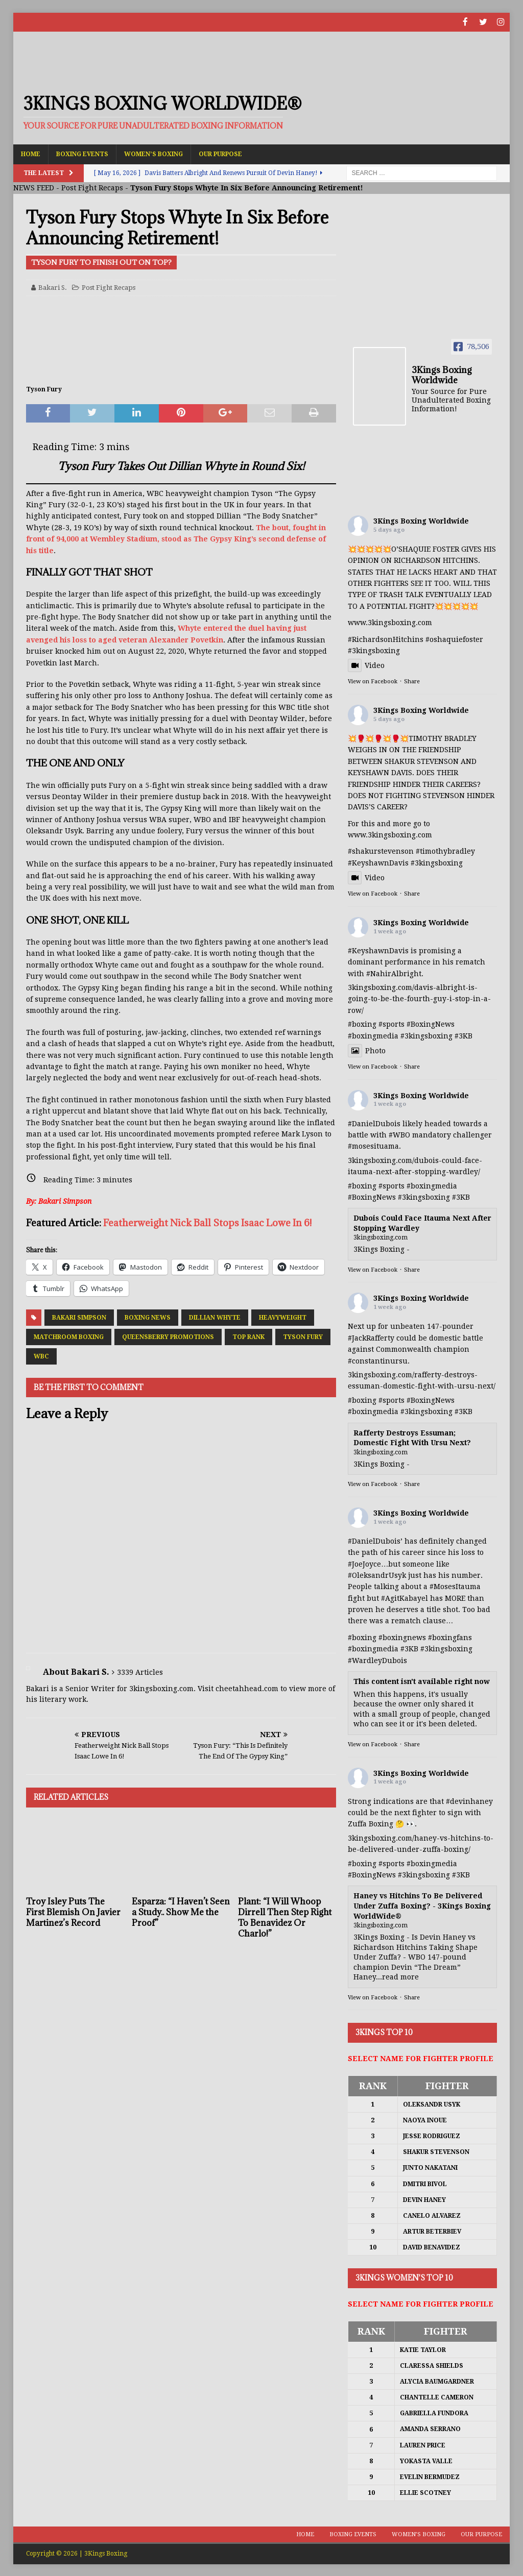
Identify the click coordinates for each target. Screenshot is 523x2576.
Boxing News (148, 1317)
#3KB (463, 1035)
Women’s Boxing (153, 153)
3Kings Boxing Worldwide (421, 520)
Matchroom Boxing (69, 1336)
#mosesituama (373, 1146)
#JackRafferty (371, 1337)
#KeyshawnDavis (378, 862)
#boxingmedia (373, 1035)
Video (366, 665)
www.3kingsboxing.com (390, 622)
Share (412, 681)
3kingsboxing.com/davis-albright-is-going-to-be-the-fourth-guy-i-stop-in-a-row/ (419, 997)
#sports (391, 1024)
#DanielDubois (374, 1123)
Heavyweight (282, 1317)
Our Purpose (220, 153)
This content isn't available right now (421, 1681)
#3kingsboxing (374, 650)
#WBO (399, 1134)
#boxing (362, 1024)
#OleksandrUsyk (377, 1574)
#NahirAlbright (393, 973)
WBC (41, 1355)
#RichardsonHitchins (385, 638)
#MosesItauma (455, 1586)
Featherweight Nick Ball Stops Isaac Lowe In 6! (207, 1222)
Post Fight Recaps (92, 187)
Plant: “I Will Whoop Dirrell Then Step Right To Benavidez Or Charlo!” (284, 1916)
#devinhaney (469, 1800)
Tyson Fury (303, 1336)
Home (30, 153)
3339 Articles (140, 1671)
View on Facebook (372, 681)
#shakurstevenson (381, 851)
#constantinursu (378, 1360)
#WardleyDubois (377, 1659)
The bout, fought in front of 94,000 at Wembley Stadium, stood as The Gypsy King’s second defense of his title (176, 538)
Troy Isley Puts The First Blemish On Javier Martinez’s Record (73, 1911)
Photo (367, 1050)
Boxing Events (82, 153)
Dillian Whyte (215, 1317)
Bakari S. (52, 286)
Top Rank (248, 1336)
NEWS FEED (33, 187)
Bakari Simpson (79, 1317)
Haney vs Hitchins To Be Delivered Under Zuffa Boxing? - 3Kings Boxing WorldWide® (422, 1905)
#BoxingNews (431, 1024)
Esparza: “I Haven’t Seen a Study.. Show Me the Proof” (181, 1911)
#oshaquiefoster (454, 638)
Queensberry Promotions (168, 1336)
